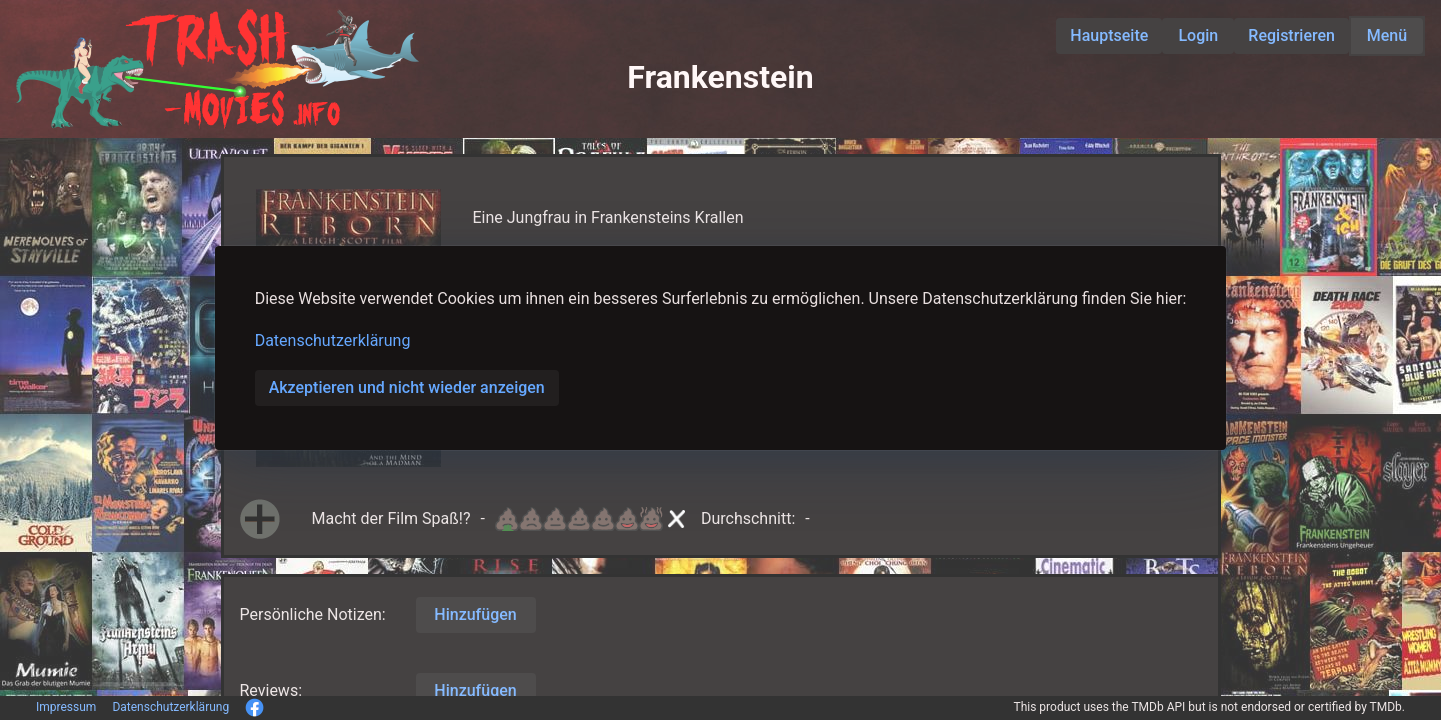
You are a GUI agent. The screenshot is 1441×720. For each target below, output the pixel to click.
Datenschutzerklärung (333, 340)
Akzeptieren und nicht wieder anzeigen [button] (407, 387)
